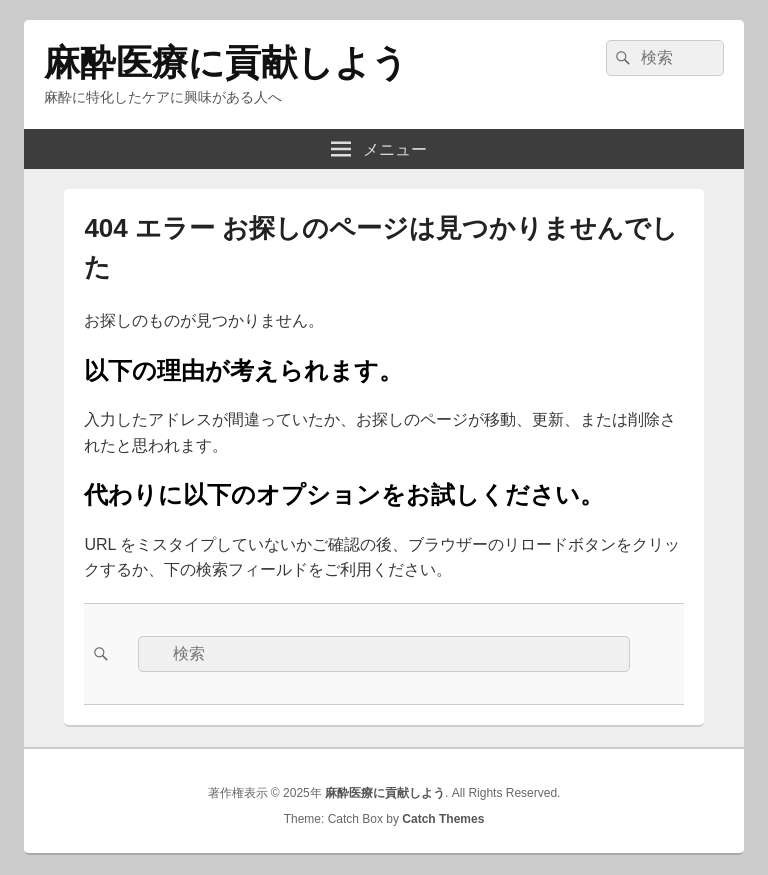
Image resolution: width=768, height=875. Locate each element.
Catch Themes (443, 819)
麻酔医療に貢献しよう (226, 62)
